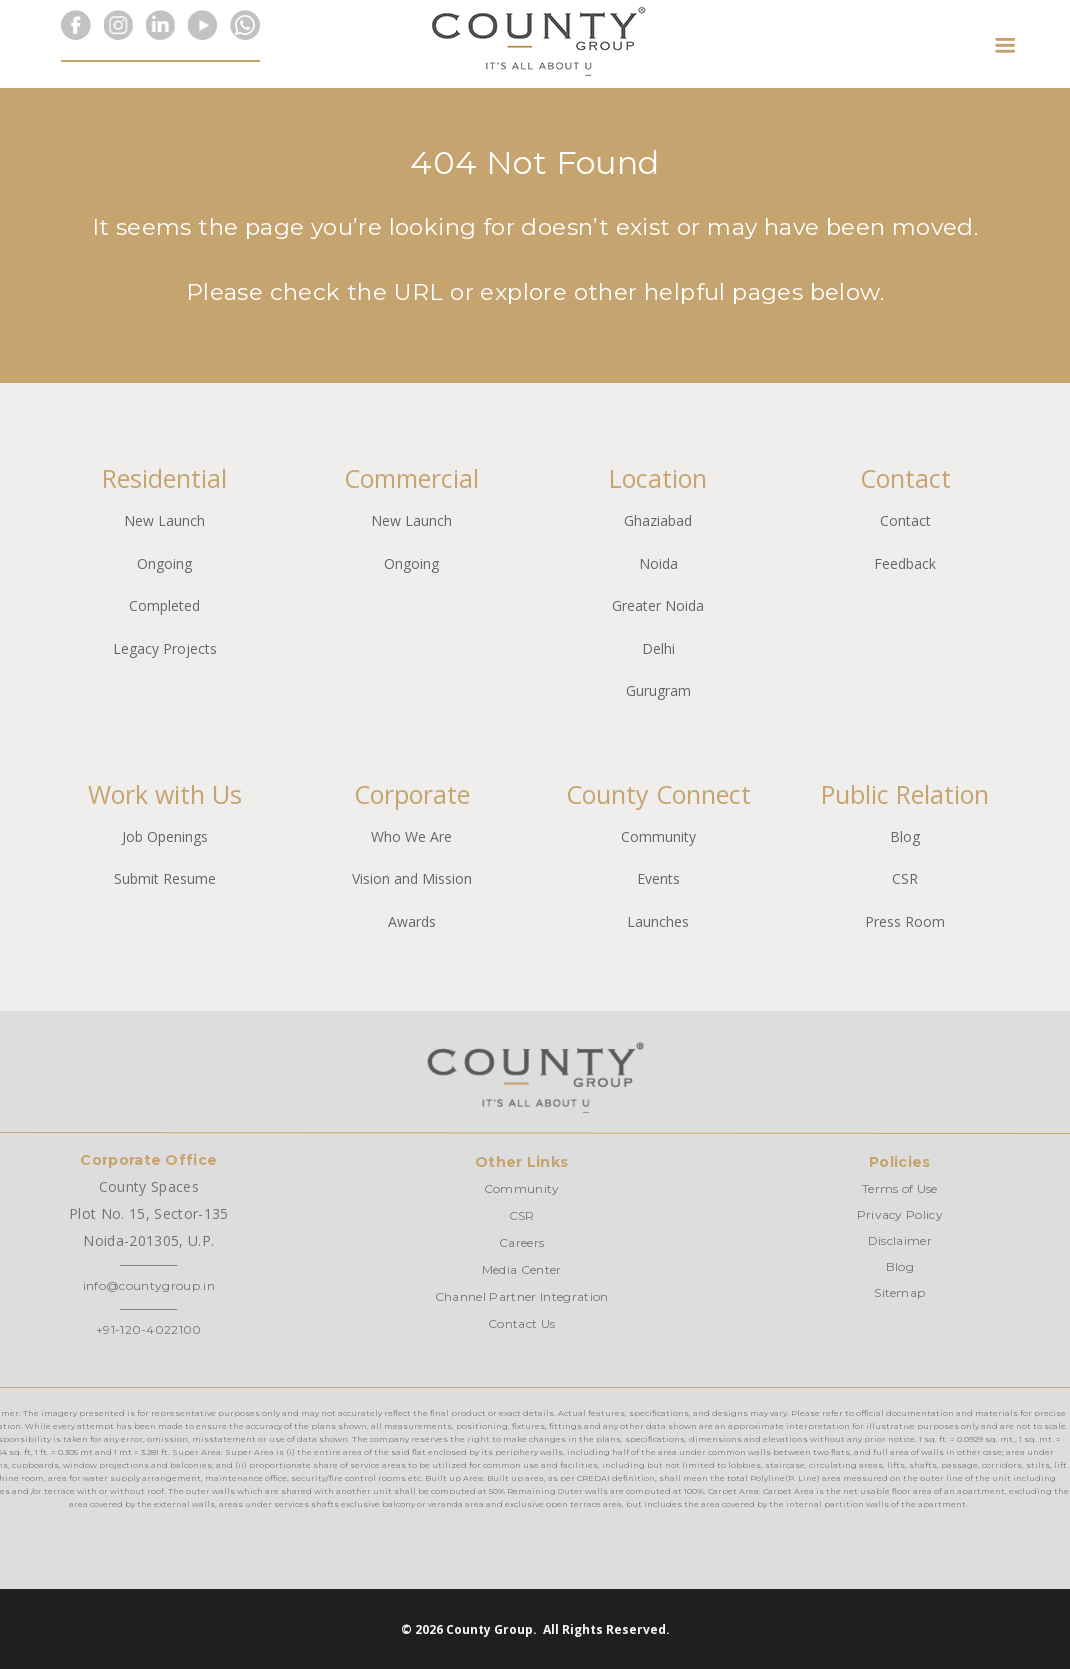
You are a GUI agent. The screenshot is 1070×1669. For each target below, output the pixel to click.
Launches (658, 921)
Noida (658, 563)
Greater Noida (658, 605)
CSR (905, 878)
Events (658, 878)
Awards (412, 921)
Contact (905, 520)
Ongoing (164, 563)
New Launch (164, 520)
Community (658, 836)
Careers (521, 1242)
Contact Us (521, 1323)
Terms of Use (900, 1188)
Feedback (905, 563)
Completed (164, 605)
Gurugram (658, 690)
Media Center (522, 1269)
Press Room (905, 921)
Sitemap (899, 1292)
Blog (905, 836)
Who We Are (411, 836)
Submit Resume (165, 878)
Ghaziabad (658, 520)
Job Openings (165, 836)
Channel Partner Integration (522, 1296)
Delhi (658, 648)
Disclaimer (900, 1240)
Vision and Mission (412, 878)
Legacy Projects (165, 648)
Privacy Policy (900, 1214)
